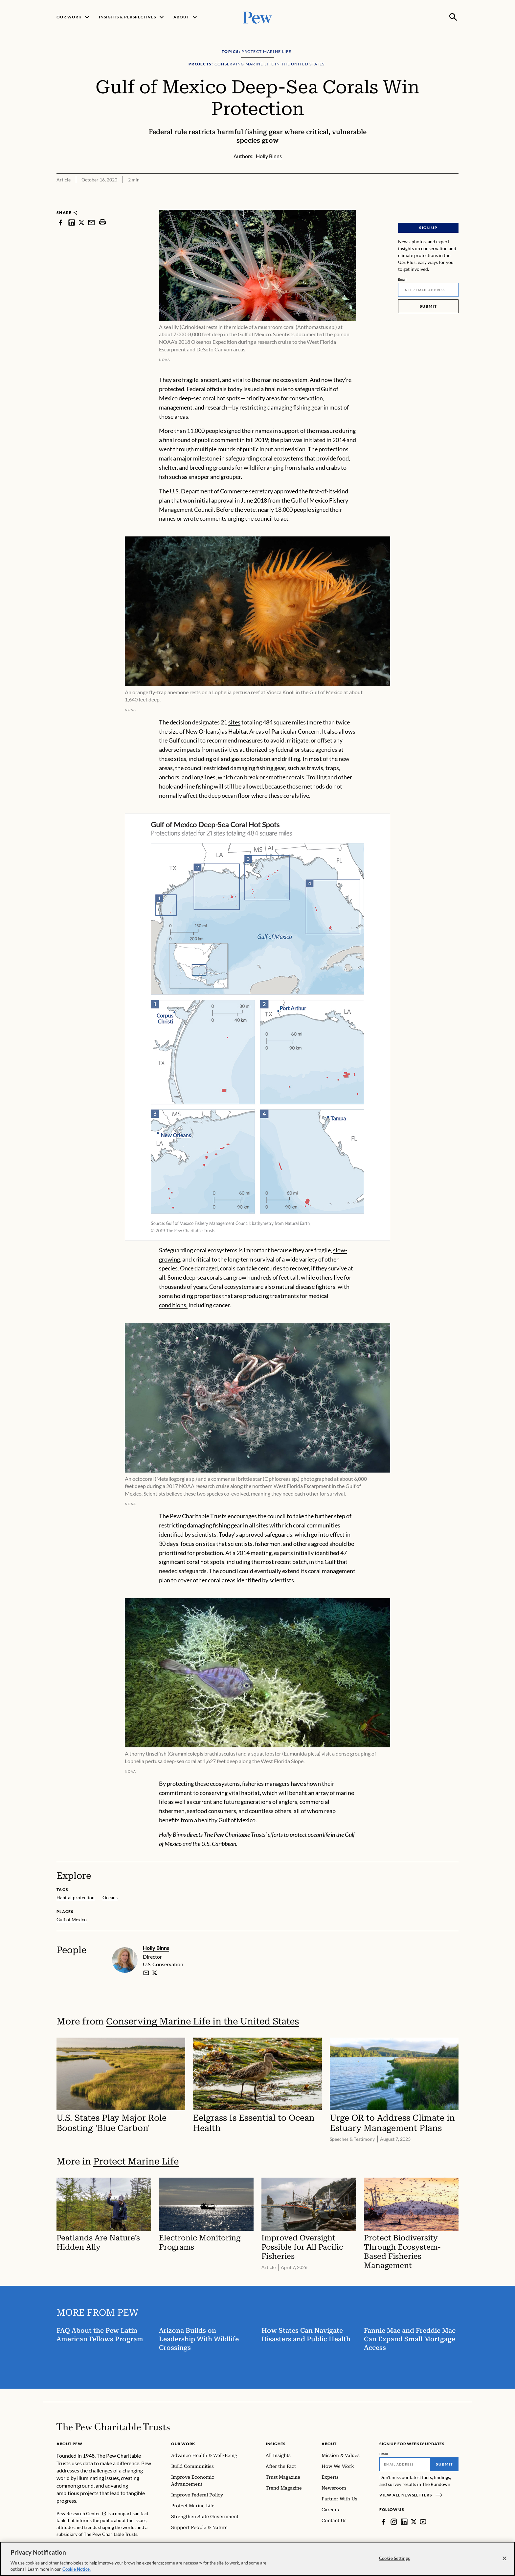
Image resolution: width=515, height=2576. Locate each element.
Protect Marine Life (136, 2161)
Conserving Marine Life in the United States (202, 2021)
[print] (102, 222)
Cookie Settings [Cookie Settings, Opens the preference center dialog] (394, 2558)
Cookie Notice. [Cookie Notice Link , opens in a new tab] (76, 2569)
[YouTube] (423, 2522)
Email (402, 279)
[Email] (428, 290)
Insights (276, 2443)
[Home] (113, 2426)
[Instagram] (394, 2522)
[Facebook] (383, 2522)
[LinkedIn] (404, 2522)
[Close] (504, 2558)
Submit (428, 306)
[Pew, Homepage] (257, 17)
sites (234, 721)
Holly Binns (156, 1948)
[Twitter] (414, 2522)
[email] (146, 1972)
